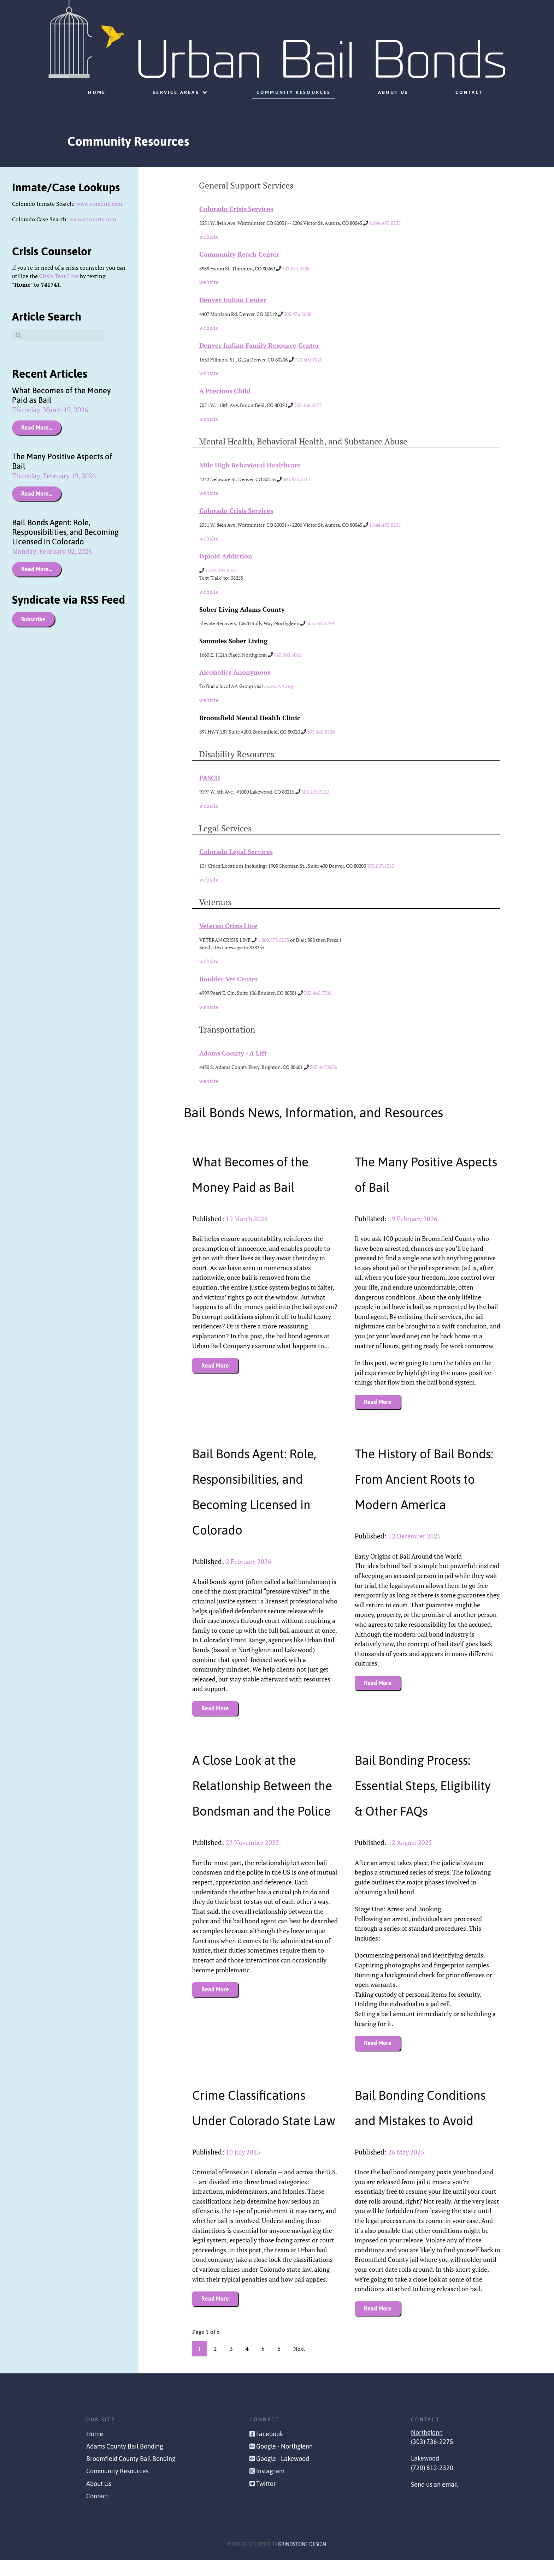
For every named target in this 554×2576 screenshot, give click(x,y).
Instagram (270, 2487)
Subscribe (33, 619)
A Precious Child (225, 391)
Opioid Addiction (225, 556)
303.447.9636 (323, 1067)
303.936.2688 (297, 314)
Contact (97, 2511)
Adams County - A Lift (233, 1053)
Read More (215, 1365)
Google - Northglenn (284, 2462)
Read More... (36, 427)
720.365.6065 (287, 654)
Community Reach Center (239, 254)
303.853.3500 (296, 268)
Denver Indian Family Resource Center (259, 345)
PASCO (209, 778)
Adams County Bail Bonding (124, 2462)
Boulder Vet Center (228, 979)
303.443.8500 (321, 731)
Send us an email (434, 2500)
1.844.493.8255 (385, 223)
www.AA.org (279, 686)
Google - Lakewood (282, 2474)
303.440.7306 (317, 993)
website (209, 236)
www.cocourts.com (92, 219)
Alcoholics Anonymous (234, 672)
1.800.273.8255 (273, 940)
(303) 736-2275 (432, 2457)
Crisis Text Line (58, 276)
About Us (98, 2499)
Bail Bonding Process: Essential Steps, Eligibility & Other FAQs (427, 1785)
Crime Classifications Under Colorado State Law (255, 2120)
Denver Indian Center (232, 300)
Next (299, 2364)
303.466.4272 (308, 405)
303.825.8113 (296, 479)
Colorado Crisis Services (236, 209)
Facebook (269, 2449)
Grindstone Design (302, 2560)
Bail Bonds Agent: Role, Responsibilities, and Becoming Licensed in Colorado (65, 532)
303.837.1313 (380, 865)
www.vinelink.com (99, 204)
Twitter (266, 2499)
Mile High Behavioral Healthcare (250, 465)
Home (94, 2449)
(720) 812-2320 (432, 2483)
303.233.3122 (315, 791)
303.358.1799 (320, 623)
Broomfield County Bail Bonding (131, 2474)
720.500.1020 (308, 359)
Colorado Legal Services (236, 852)
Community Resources (117, 2487)
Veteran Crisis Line (228, 926)
